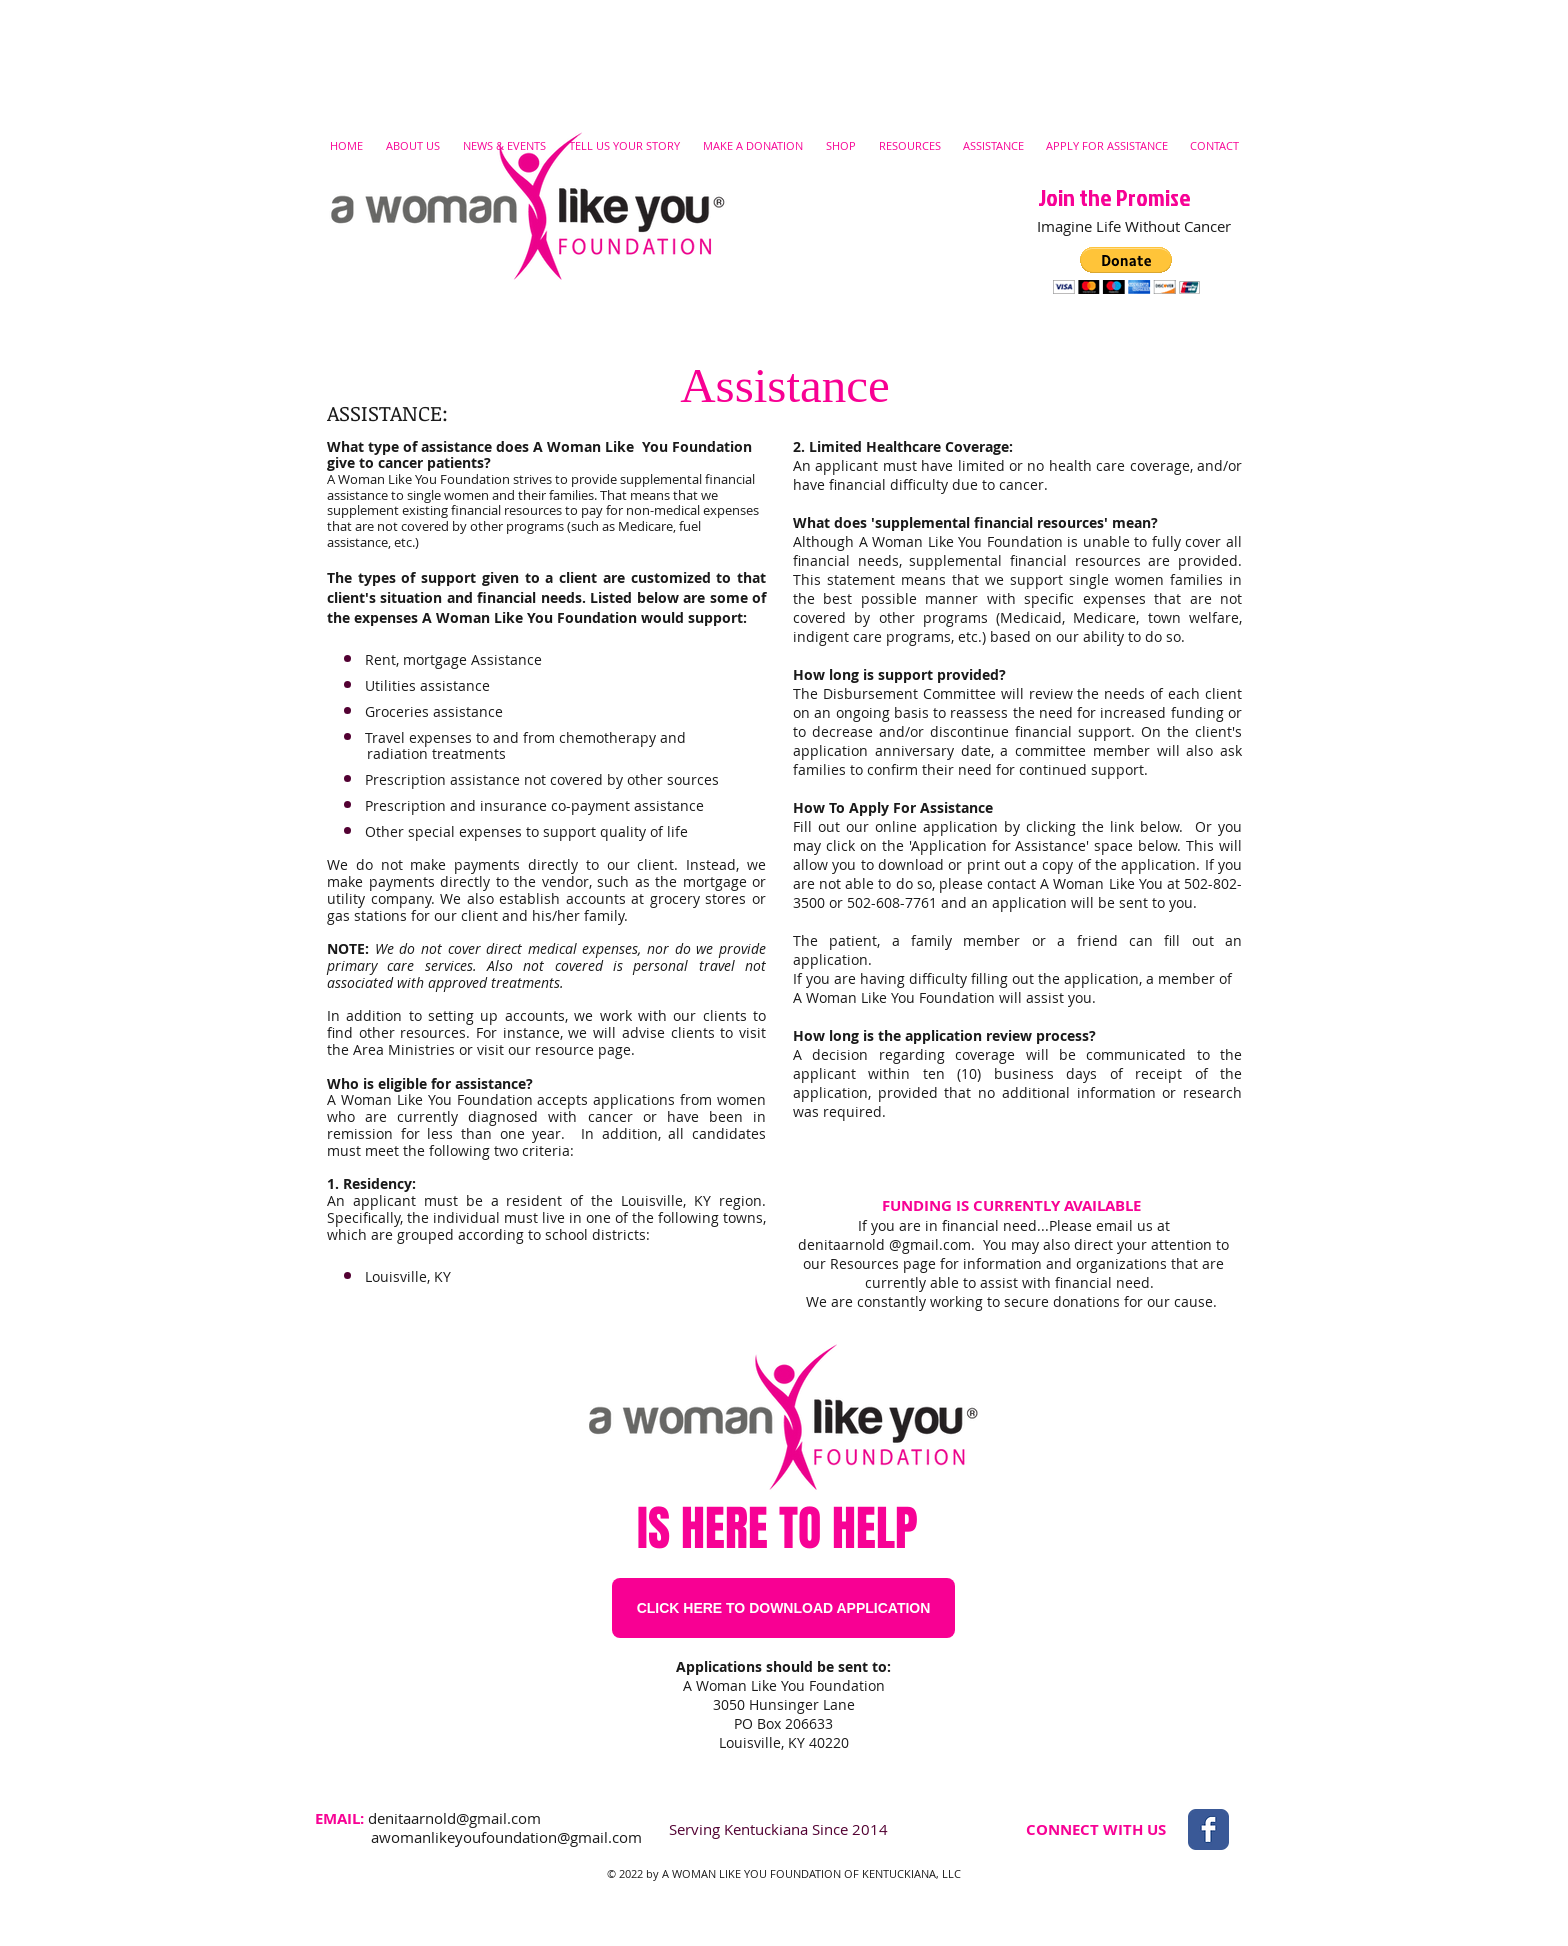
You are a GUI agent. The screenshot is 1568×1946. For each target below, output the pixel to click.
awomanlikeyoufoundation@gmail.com (506, 1837)
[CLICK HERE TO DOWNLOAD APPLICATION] (783, 1608)
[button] (1126, 270)
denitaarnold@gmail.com (454, 1818)
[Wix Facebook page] (1208, 1829)
